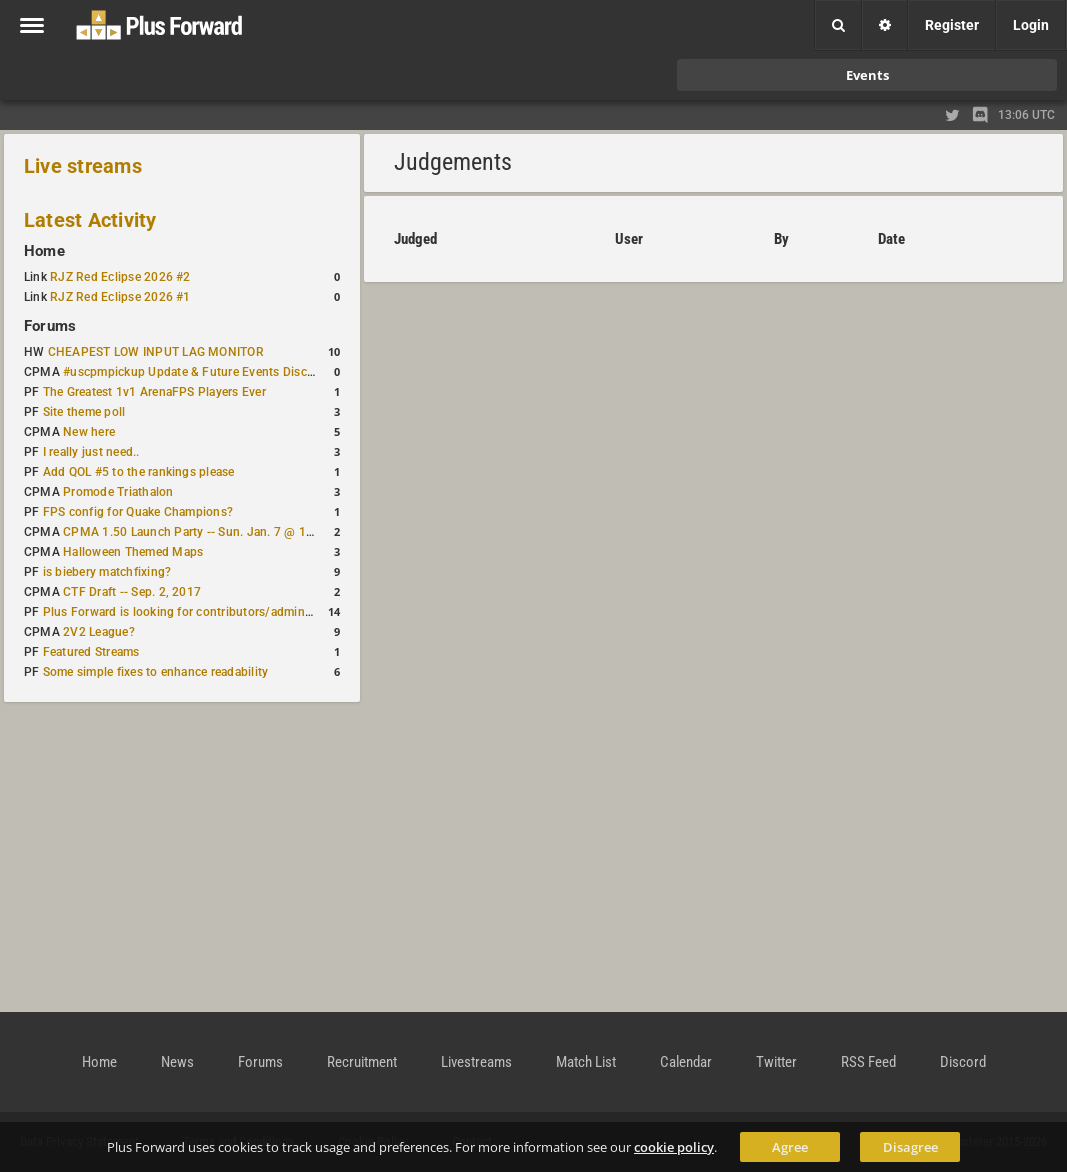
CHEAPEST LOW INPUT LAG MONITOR (156, 352)
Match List (586, 1062)
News (177, 1062)
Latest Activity (90, 220)
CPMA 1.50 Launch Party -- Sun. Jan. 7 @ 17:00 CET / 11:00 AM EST (255, 532)
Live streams (83, 166)
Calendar (686, 1062)
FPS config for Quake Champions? (138, 512)
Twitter (776, 1062)
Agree (790, 1147)
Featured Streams (91, 652)
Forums (50, 326)
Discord (963, 1062)
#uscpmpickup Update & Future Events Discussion (203, 372)
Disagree (910, 1147)
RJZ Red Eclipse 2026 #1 (120, 297)
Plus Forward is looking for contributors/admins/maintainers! (213, 612)
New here (89, 432)
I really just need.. (91, 452)
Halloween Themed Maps (133, 552)
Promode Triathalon (118, 492)
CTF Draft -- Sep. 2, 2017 (132, 592)
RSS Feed (868, 1062)
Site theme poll (84, 412)
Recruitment (362, 1062)
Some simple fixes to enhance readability (156, 672)
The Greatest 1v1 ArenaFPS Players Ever (154, 392)
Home (44, 251)
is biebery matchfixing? (107, 572)
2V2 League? (99, 632)
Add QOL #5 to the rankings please (139, 472)
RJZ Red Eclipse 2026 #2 (120, 277)
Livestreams (476, 1062)
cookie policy (674, 1147)
